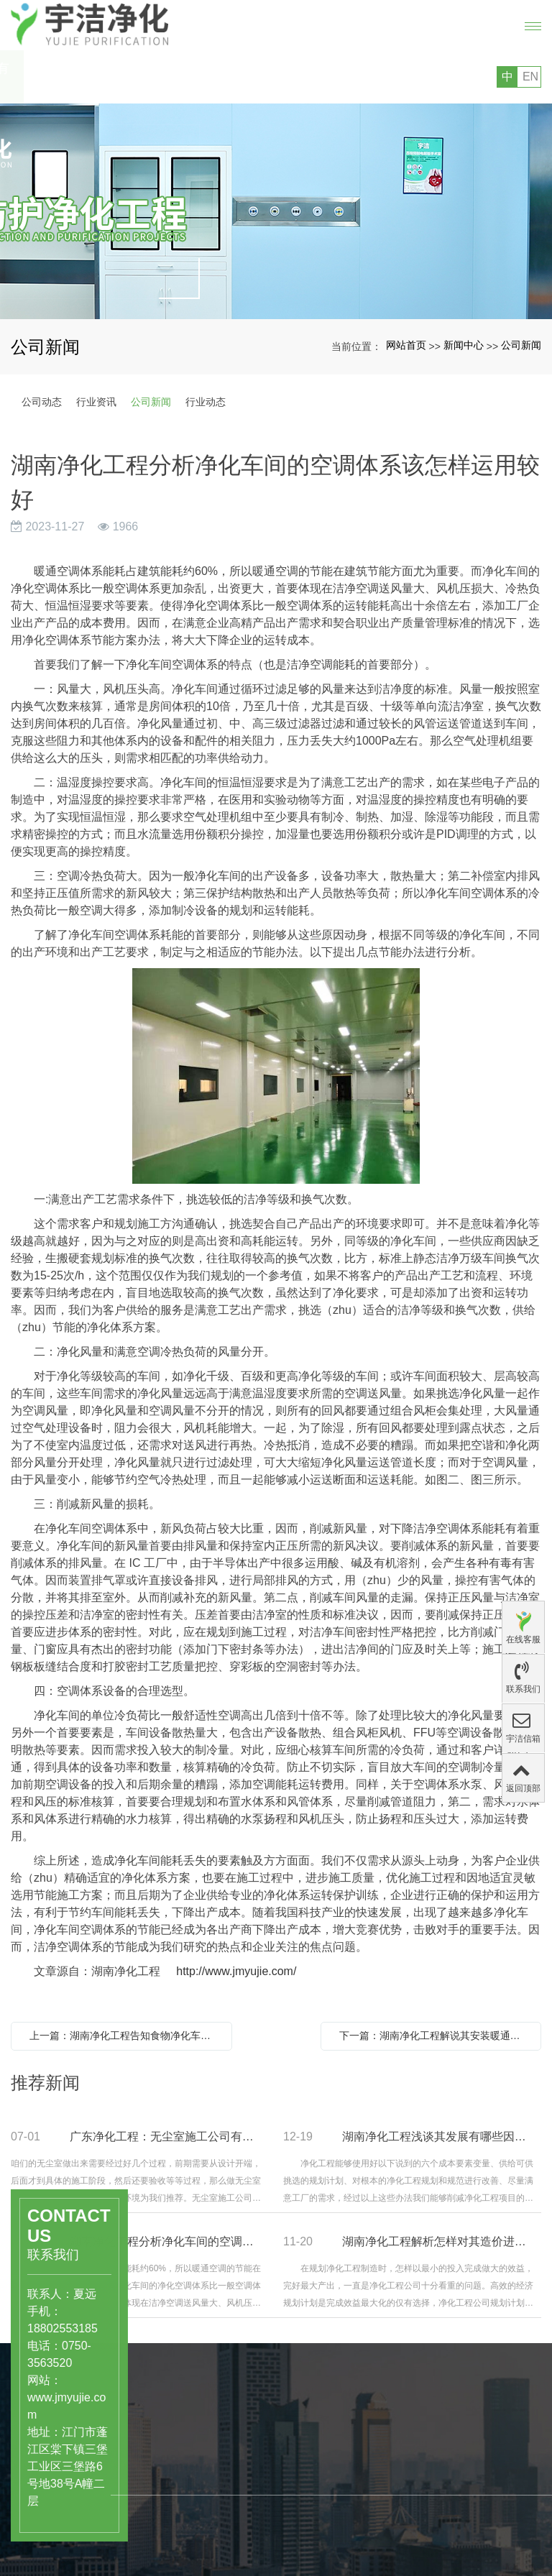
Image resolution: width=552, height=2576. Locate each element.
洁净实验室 (174, 2511)
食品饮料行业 (179, 2496)
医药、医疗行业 (184, 2481)
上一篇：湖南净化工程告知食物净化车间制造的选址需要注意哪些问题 (125, 2035)
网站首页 (406, 345)
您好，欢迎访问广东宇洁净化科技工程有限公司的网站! (134, 77)
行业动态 (205, 402)
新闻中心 (463, 345)
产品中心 (175, 2449)
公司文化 (249, 2544)
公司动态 (42, 402)
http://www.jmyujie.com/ (236, 1971)
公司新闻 (521, 345)
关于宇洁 (255, 2497)
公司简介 (249, 2529)
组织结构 (249, 2559)
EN (530, 76)
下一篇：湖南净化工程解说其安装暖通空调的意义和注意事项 (434, 2035)
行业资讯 (96, 402)
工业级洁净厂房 (184, 2526)
